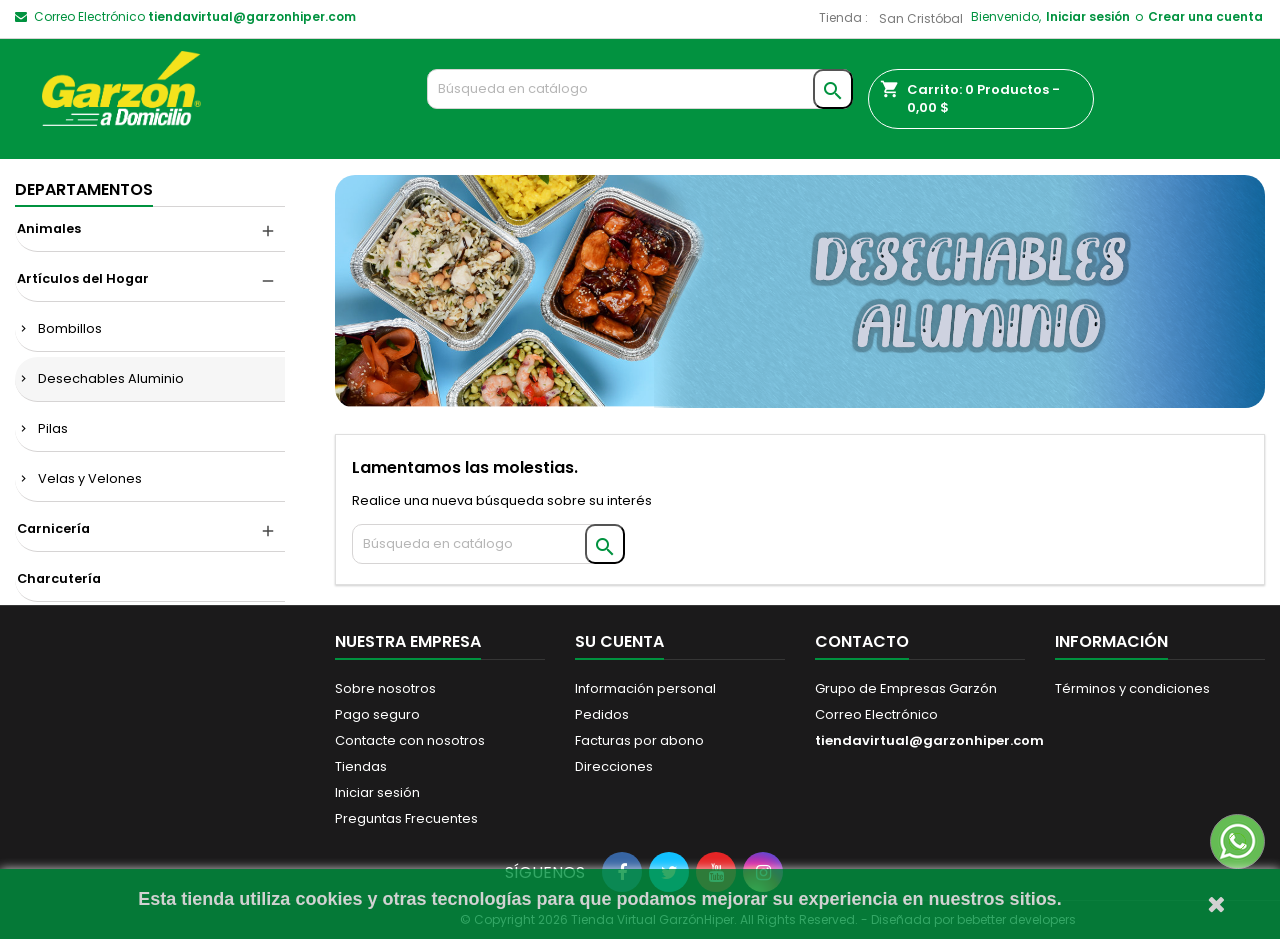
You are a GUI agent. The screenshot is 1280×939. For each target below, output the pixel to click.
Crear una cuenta (1205, 16)
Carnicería (53, 528)
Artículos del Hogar (83, 278)
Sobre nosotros (385, 688)
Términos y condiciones (1132, 688)
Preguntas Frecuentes (406, 818)
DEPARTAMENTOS (84, 189)
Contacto (862, 641)
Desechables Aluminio (111, 378)
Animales (49, 228)
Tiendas (361, 766)
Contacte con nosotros (410, 740)
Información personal (645, 688)
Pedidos (602, 714)
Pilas (53, 428)
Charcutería (59, 578)
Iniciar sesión (1088, 16)
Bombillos (70, 328)
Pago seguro (377, 714)
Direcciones (614, 766)
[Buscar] (640, 89)
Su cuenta (619, 641)
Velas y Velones (90, 478)
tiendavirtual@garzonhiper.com (252, 16)
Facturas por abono (639, 740)
